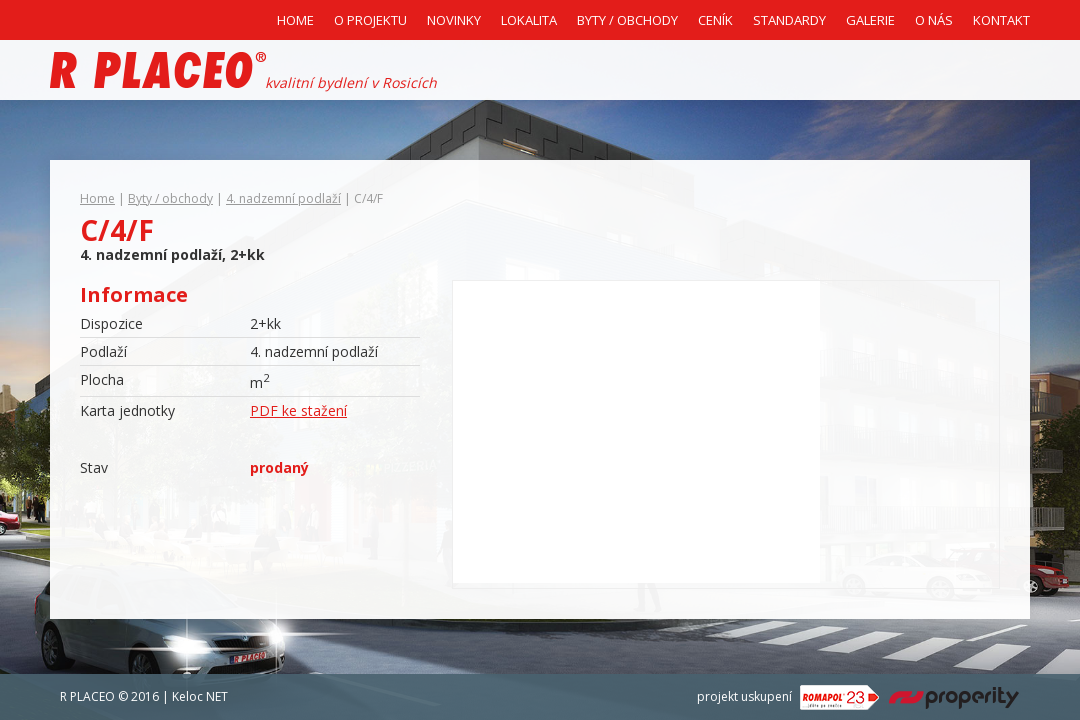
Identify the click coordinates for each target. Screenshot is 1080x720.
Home (295, 20)
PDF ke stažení (298, 410)
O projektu (370, 20)
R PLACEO (87, 696)
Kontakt (1001, 20)
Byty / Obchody (627, 20)
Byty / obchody (170, 198)
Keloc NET (200, 696)
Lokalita (529, 20)
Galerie (870, 20)
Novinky (454, 20)
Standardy (789, 20)
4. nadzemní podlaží (283, 198)
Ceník (715, 20)
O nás (934, 20)
